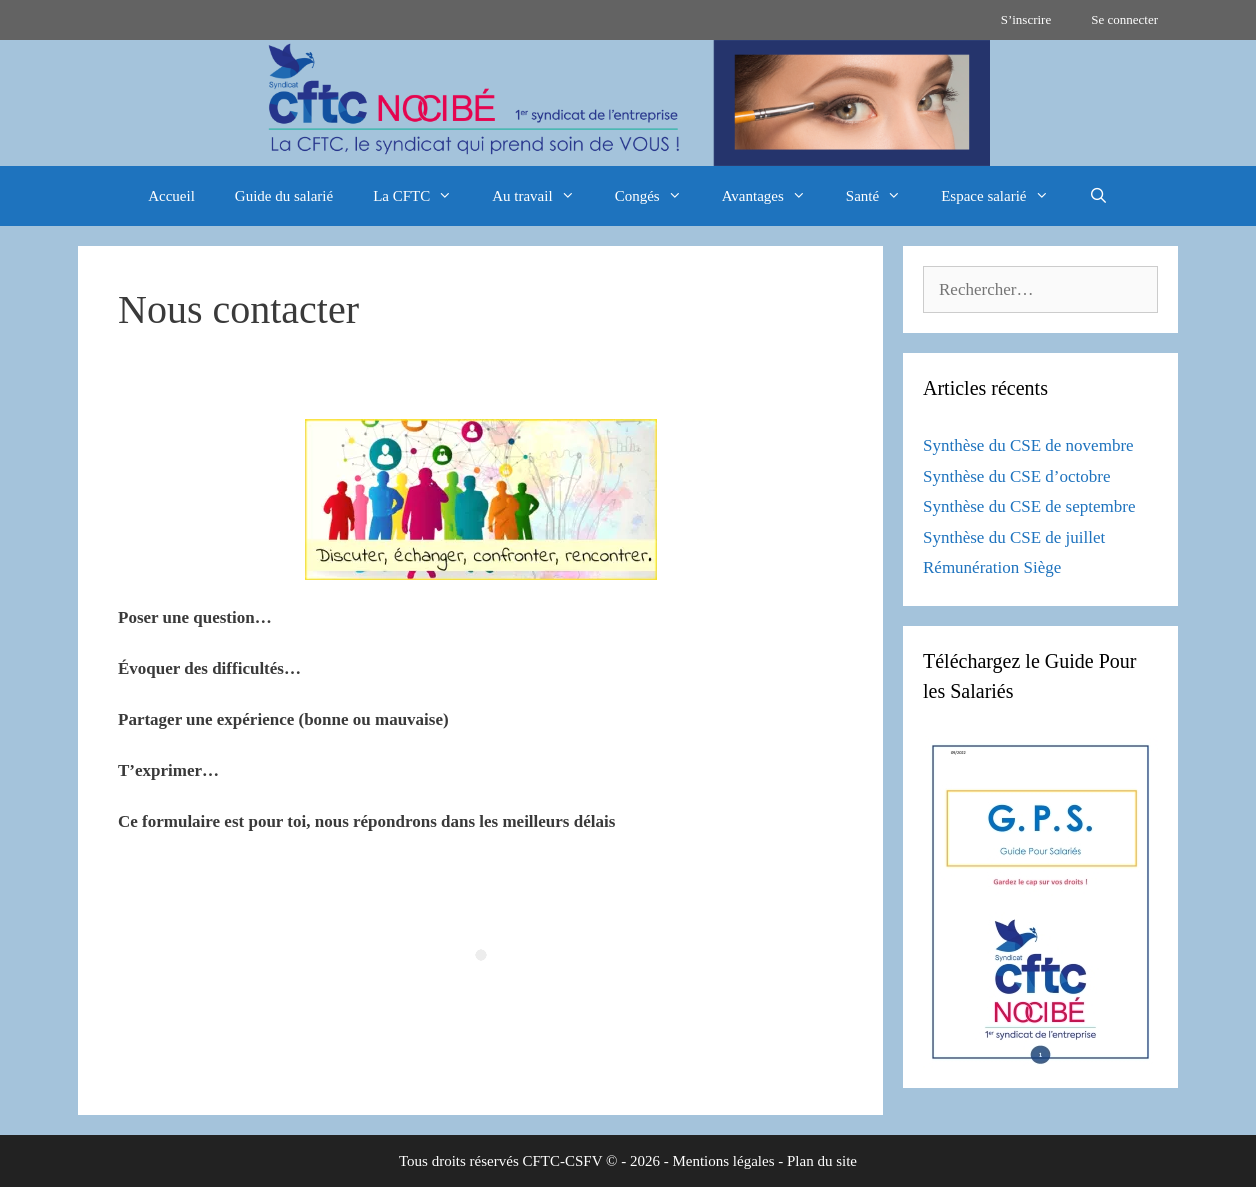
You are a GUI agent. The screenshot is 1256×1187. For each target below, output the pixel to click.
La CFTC (422, 196)
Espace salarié (1004, 196)
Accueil (171, 196)
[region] (628, 103)
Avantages (774, 196)
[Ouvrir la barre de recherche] (1098, 196)
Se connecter (1124, 19)
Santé (883, 196)
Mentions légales (723, 1161)
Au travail (543, 196)
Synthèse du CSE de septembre (1029, 506)
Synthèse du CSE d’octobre (1016, 476)
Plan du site (822, 1161)
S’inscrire (1026, 19)
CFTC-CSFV (563, 1161)
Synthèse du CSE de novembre (1028, 445)
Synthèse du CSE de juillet (1014, 537)
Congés (658, 196)
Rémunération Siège (992, 567)
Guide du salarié (284, 196)
